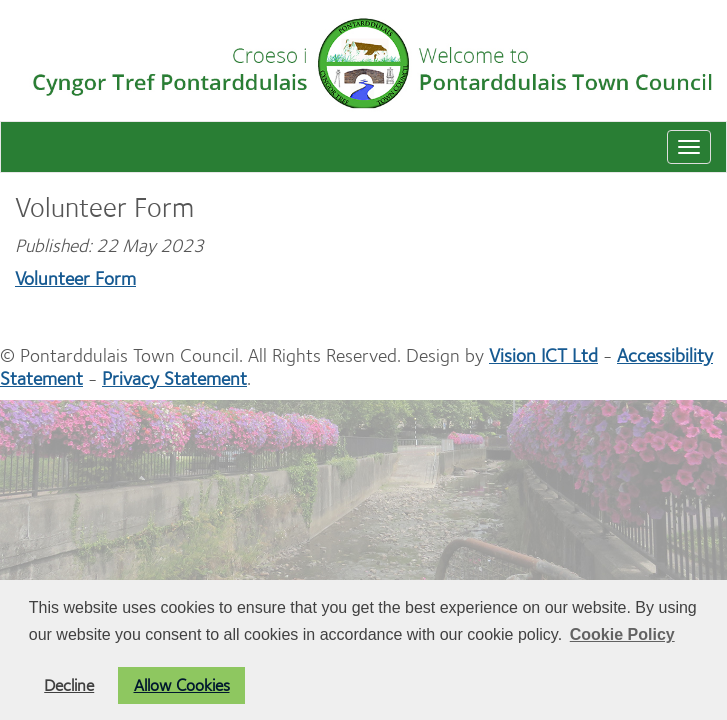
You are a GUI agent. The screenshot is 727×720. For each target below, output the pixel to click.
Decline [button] (69, 685)
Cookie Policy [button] (622, 634)
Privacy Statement (174, 378)
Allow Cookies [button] (182, 685)
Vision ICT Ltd (543, 355)
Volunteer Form (75, 278)
